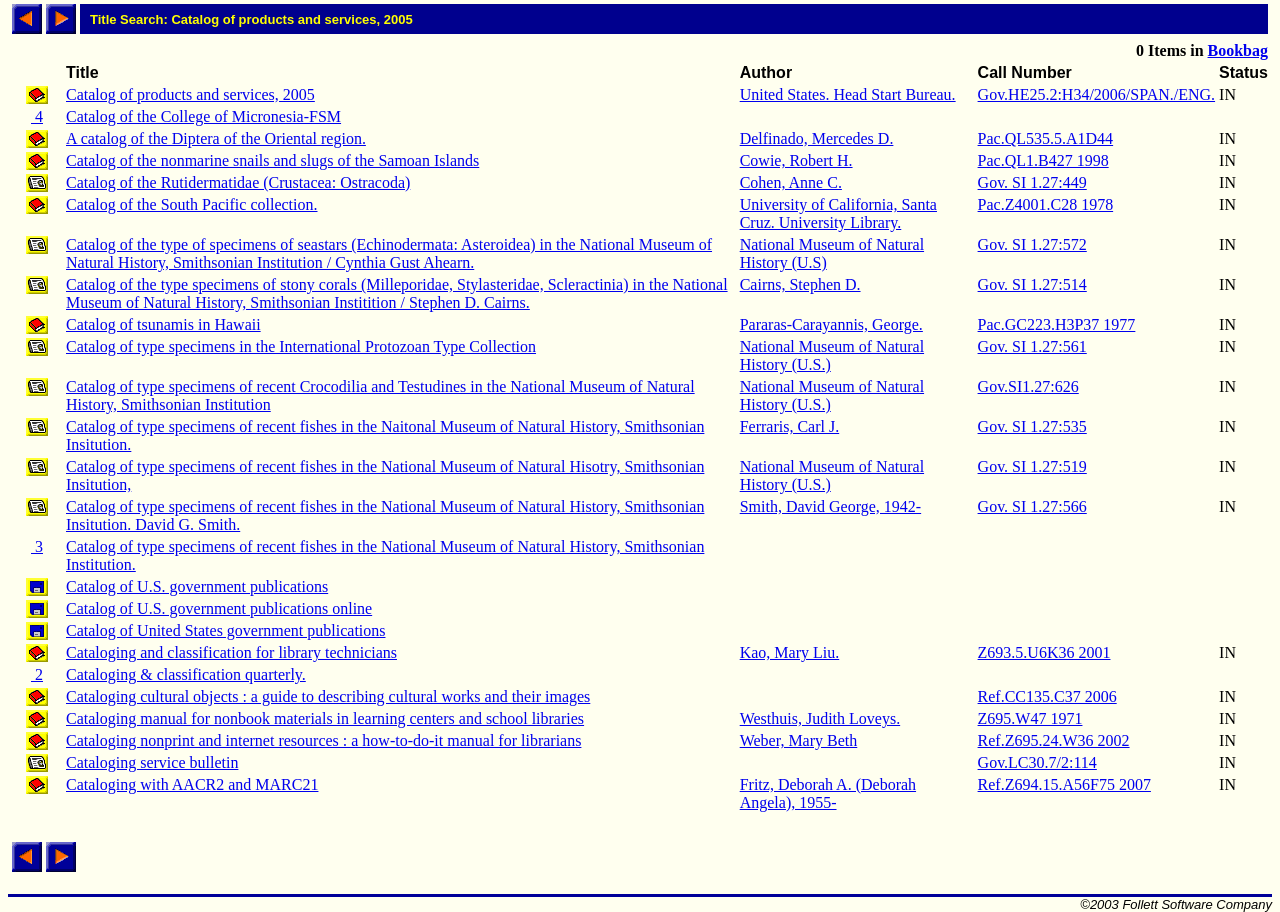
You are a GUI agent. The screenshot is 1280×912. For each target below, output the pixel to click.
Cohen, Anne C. (791, 182)
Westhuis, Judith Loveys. (820, 718)
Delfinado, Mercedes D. (817, 138)
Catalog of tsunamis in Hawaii (163, 324)
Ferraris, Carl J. (790, 426)
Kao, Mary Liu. (790, 652)
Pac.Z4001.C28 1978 (1046, 204)
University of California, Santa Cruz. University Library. (838, 213)
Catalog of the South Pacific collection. (192, 204)
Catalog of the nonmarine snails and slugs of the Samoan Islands (272, 160)
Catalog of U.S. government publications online (219, 608)
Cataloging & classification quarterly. (186, 674)
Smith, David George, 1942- (830, 506)
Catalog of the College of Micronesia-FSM (203, 116)
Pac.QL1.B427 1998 (1043, 160)
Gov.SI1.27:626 (1028, 386)
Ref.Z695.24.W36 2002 (1054, 740)
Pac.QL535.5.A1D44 (1046, 138)
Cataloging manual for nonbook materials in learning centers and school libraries (325, 718)
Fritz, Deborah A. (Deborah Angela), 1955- (828, 793)
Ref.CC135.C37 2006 (1047, 696)
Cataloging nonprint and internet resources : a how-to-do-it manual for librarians (323, 740)
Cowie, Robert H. (796, 160)
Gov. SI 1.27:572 (1032, 244)
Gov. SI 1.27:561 (1032, 346)
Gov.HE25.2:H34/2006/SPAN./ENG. (1097, 94)
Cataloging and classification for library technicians (231, 652)
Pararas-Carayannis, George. (831, 324)
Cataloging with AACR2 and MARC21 (192, 784)
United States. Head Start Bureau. (848, 94)
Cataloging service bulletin (152, 762)
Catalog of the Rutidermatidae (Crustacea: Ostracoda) (238, 182)
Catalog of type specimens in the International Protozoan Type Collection (301, 346)
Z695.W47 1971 (1030, 718)
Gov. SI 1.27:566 (1032, 506)
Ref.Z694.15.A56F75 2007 (1064, 784)
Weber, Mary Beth (799, 740)
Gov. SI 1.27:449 (1032, 182)
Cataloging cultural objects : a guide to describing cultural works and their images (328, 696)
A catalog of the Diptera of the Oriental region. (216, 138)
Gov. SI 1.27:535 (1032, 426)
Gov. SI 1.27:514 (1032, 284)
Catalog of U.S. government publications (197, 586)
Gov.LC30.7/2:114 (1037, 762)
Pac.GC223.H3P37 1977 (1057, 324)
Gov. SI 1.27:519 (1032, 466)
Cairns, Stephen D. (800, 284)
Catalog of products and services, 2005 (190, 94)
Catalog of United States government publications (226, 630)
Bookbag (1238, 50)
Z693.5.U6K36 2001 (1044, 652)
